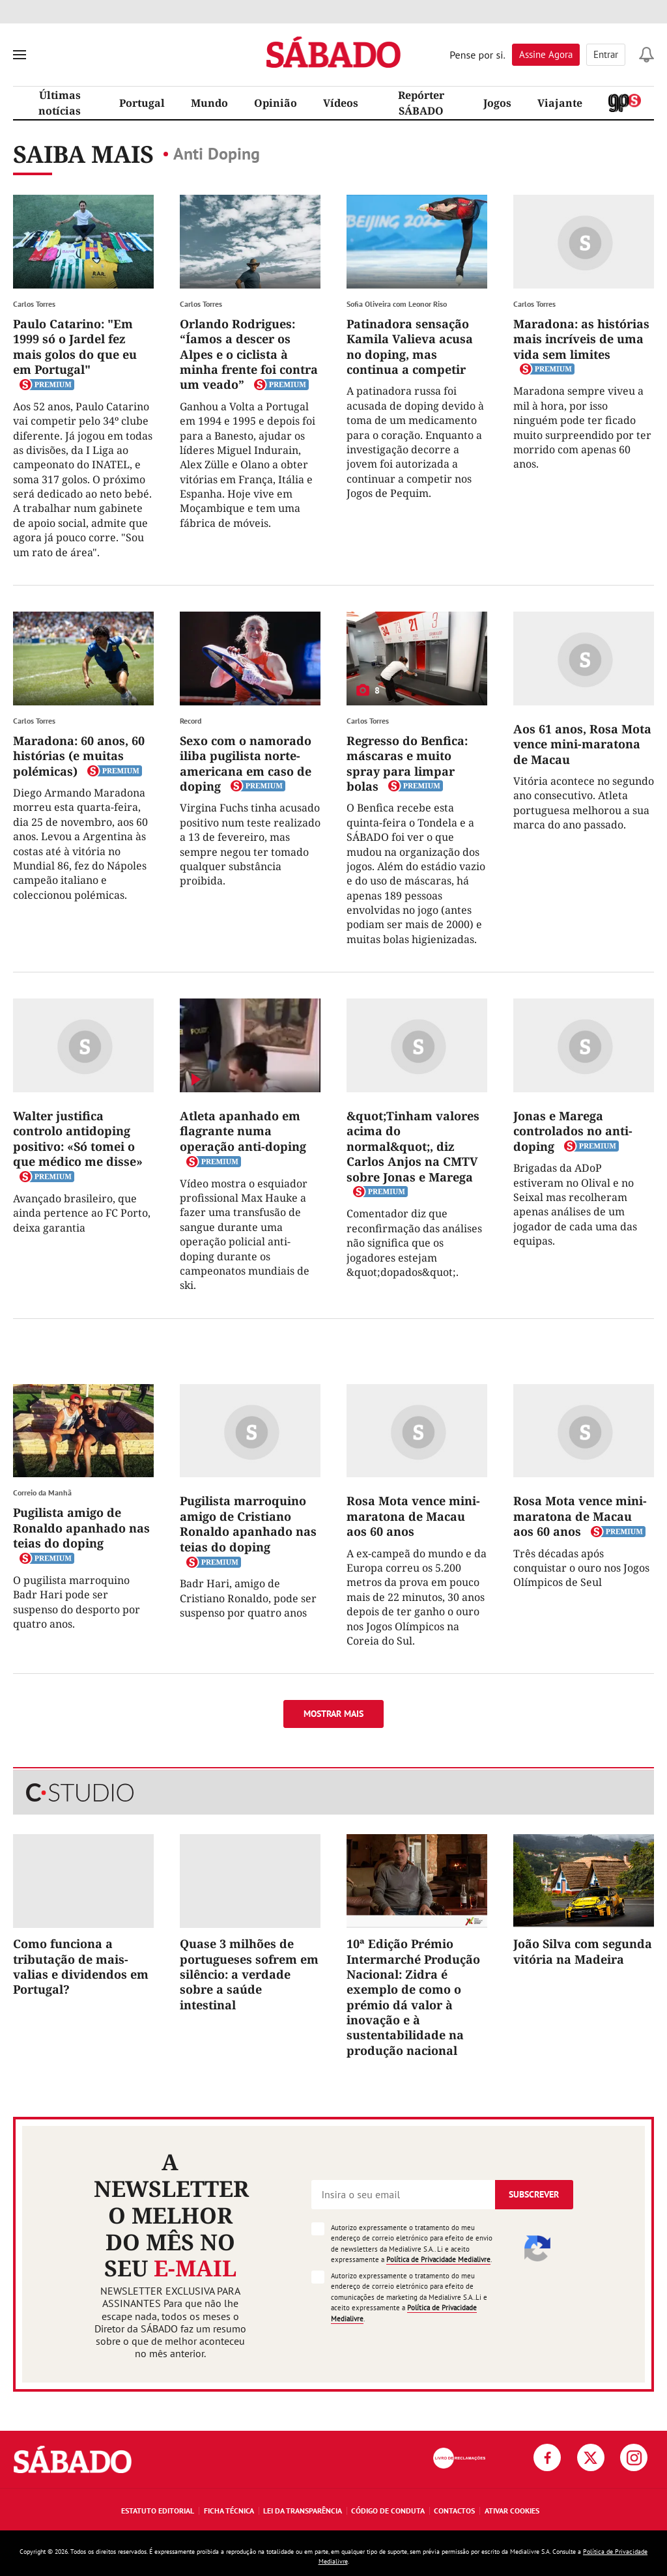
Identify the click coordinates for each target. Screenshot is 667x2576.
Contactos (454, 2510)
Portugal (142, 103)
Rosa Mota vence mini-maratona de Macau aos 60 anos (413, 1516)
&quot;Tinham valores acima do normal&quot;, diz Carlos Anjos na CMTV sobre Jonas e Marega (413, 1146)
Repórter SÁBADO (421, 103)
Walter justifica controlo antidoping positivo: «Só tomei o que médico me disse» (78, 1138)
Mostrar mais (333, 1714)
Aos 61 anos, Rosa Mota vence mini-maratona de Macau (582, 744)
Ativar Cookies (512, 2510)
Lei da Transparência (302, 2510)
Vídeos (340, 103)
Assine (546, 54)
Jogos (497, 103)
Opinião (275, 103)
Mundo (209, 103)
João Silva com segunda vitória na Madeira (582, 1951)
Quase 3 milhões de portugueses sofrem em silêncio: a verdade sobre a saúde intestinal (249, 1974)
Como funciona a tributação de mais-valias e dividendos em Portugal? (81, 1966)
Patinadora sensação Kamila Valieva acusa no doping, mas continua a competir (410, 346)
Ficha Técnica (229, 2510)
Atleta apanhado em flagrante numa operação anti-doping (243, 1131)
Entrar (605, 54)
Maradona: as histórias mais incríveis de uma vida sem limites (581, 339)
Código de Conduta (388, 2510)
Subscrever (534, 2194)
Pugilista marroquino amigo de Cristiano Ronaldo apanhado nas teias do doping (248, 1523)
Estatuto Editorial (157, 2510)
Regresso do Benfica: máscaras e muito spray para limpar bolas (407, 763)
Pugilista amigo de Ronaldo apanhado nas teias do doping (81, 1528)
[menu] (19, 55)
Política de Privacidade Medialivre (438, 2259)
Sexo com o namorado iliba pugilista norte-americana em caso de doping (245, 763)
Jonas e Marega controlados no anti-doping (572, 1131)
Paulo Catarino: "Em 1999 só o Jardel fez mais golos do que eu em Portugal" (75, 346)
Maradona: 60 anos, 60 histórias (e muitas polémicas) (79, 756)
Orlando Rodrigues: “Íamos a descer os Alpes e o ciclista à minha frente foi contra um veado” (249, 354)
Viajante (559, 103)
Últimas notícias (59, 103)
